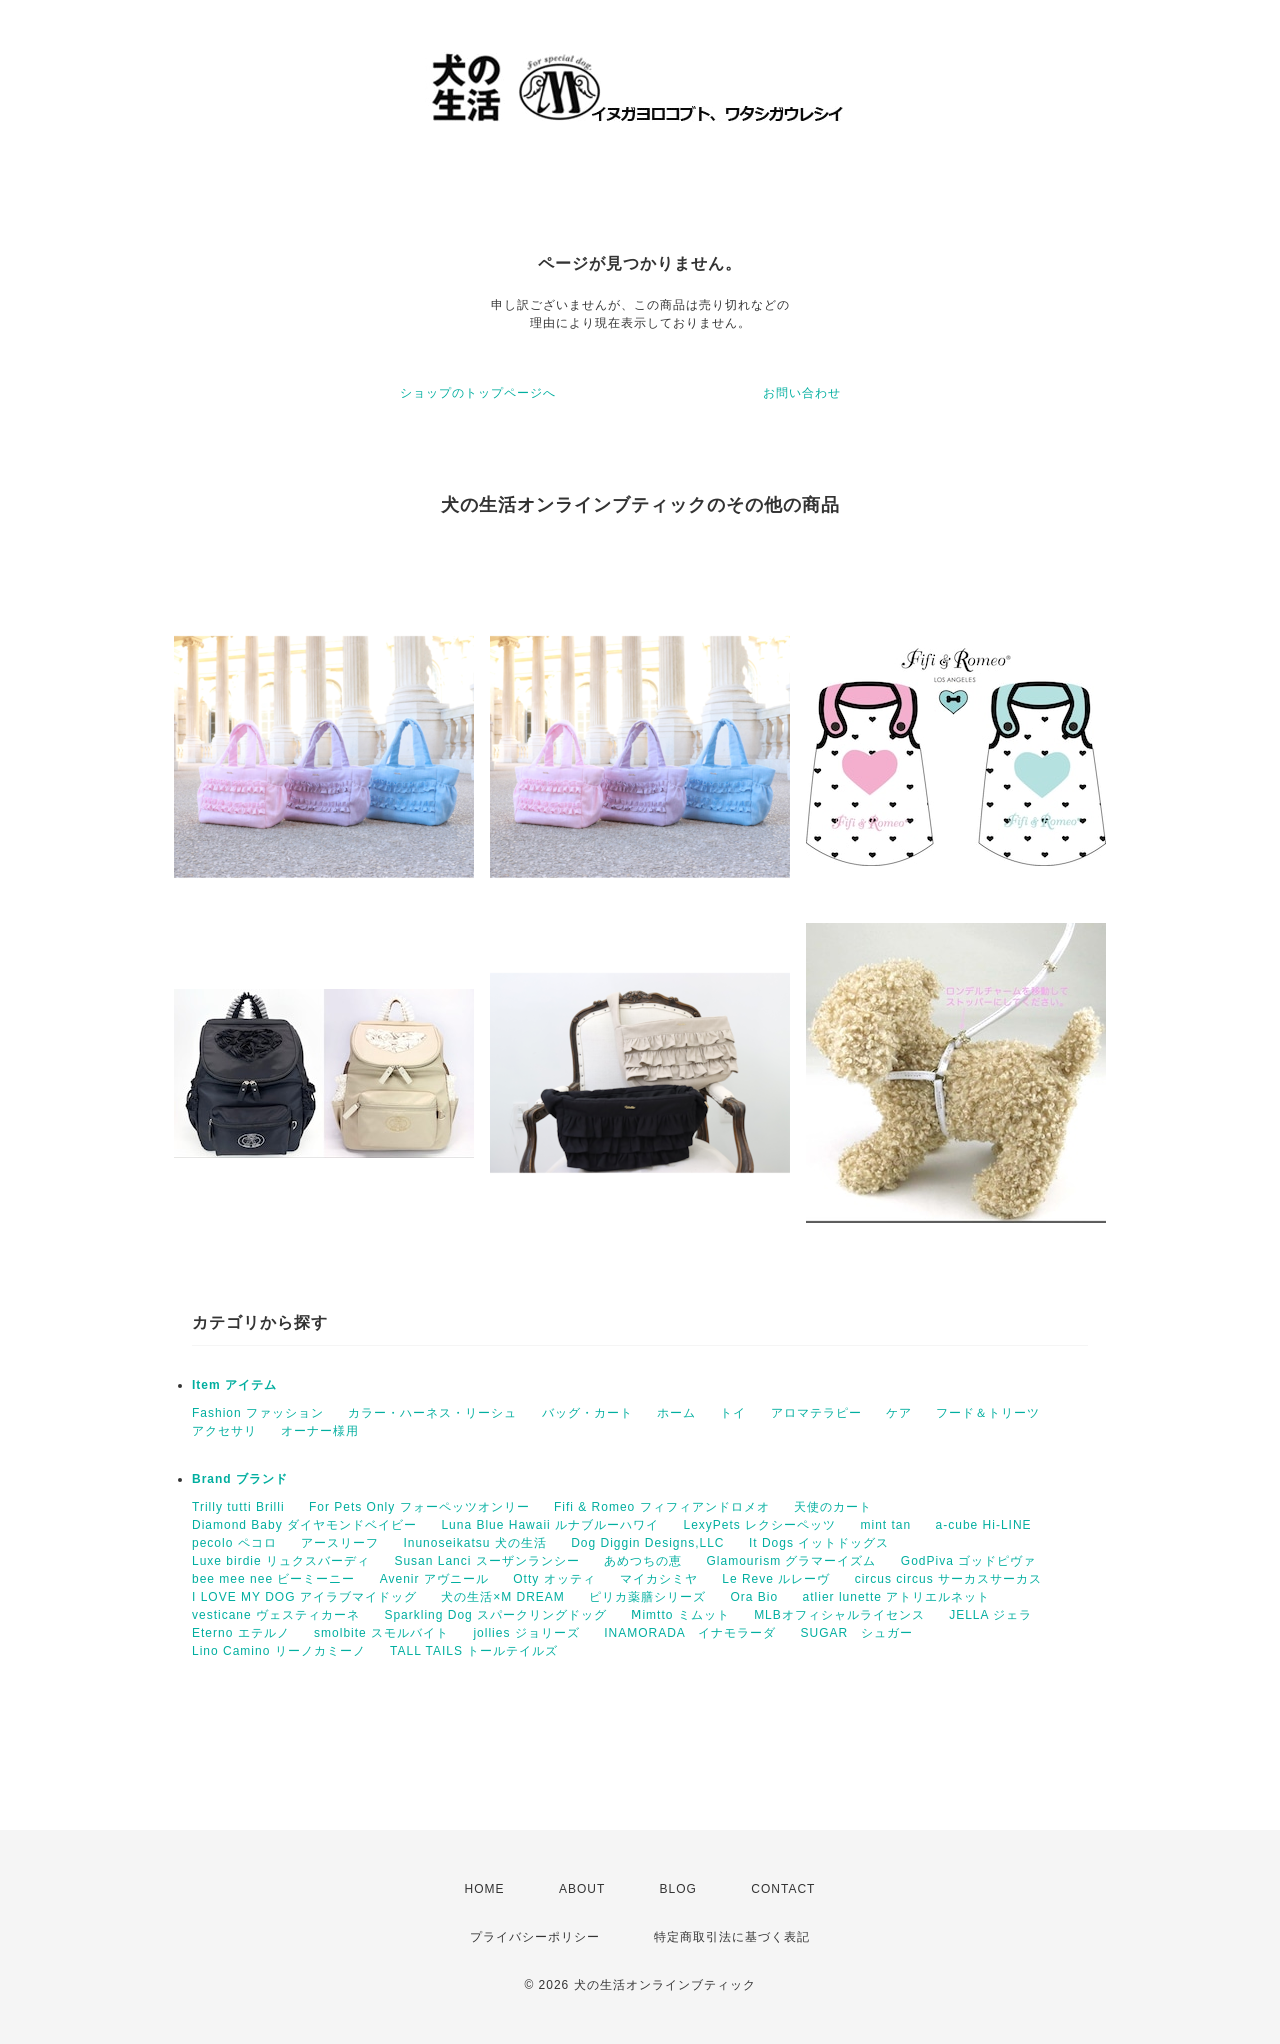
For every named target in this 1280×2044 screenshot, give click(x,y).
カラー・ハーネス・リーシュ (432, 1413)
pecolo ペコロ (234, 1543)
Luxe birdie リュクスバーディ (281, 1561)
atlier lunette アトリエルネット (897, 1597)
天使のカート (833, 1507)
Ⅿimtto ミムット (680, 1615)
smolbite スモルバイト (381, 1633)
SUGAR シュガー (856, 1633)
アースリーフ (340, 1543)
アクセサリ (224, 1431)
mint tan (886, 1525)
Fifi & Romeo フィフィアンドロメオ (662, 1507)
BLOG (678, 1889)
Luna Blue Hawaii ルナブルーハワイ (550, 1525)
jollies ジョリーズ (526, 1633)
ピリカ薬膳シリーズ (647, 1597)
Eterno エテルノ (241, 1633)
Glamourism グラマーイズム (791, 1561)
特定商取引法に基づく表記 (732, 1937)
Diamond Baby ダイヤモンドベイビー (304, 1525)
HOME (485, 1889)
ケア (899, 1413)
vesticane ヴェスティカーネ (276, 1615)
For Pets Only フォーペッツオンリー (419, 1507)
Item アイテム (234, 1385)
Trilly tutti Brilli (238, 1507)
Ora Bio (755, 1597)
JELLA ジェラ (990, 1615)
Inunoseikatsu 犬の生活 (474, 1543)
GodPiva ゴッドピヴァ (968, 1561)
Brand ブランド (240, 1479)
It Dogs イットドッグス (819, 1543)
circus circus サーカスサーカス (948, 1579)
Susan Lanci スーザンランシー (486, 1561)
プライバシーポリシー (535, 1937)
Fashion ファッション (258, 1413)
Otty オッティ (554, 1579)
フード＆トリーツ (988, 1413)
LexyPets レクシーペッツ (759, 1525)
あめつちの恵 (643, 1561)
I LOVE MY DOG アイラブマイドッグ (304, 1597)
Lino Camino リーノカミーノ (279, 1651)
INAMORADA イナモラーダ (690, 1633)
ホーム (676, 1413)
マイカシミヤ (659, 1579)
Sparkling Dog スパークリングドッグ (495, 1615)
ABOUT (582, 1889)
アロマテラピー (816, 1413)
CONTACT (783, 1889)
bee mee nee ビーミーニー (273, 1579)
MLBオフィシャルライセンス (839, 1615)
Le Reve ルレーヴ (776, 1579)
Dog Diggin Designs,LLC (647, 1543)
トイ (733, 1413)
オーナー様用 (320, 1431)
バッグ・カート (587, 1413)
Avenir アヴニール (434, 1579)
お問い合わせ (802, 393)
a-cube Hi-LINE (984, 1525)
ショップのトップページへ (478, 393)
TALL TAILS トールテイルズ (474, 1651)
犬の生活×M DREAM (503, 1597)
